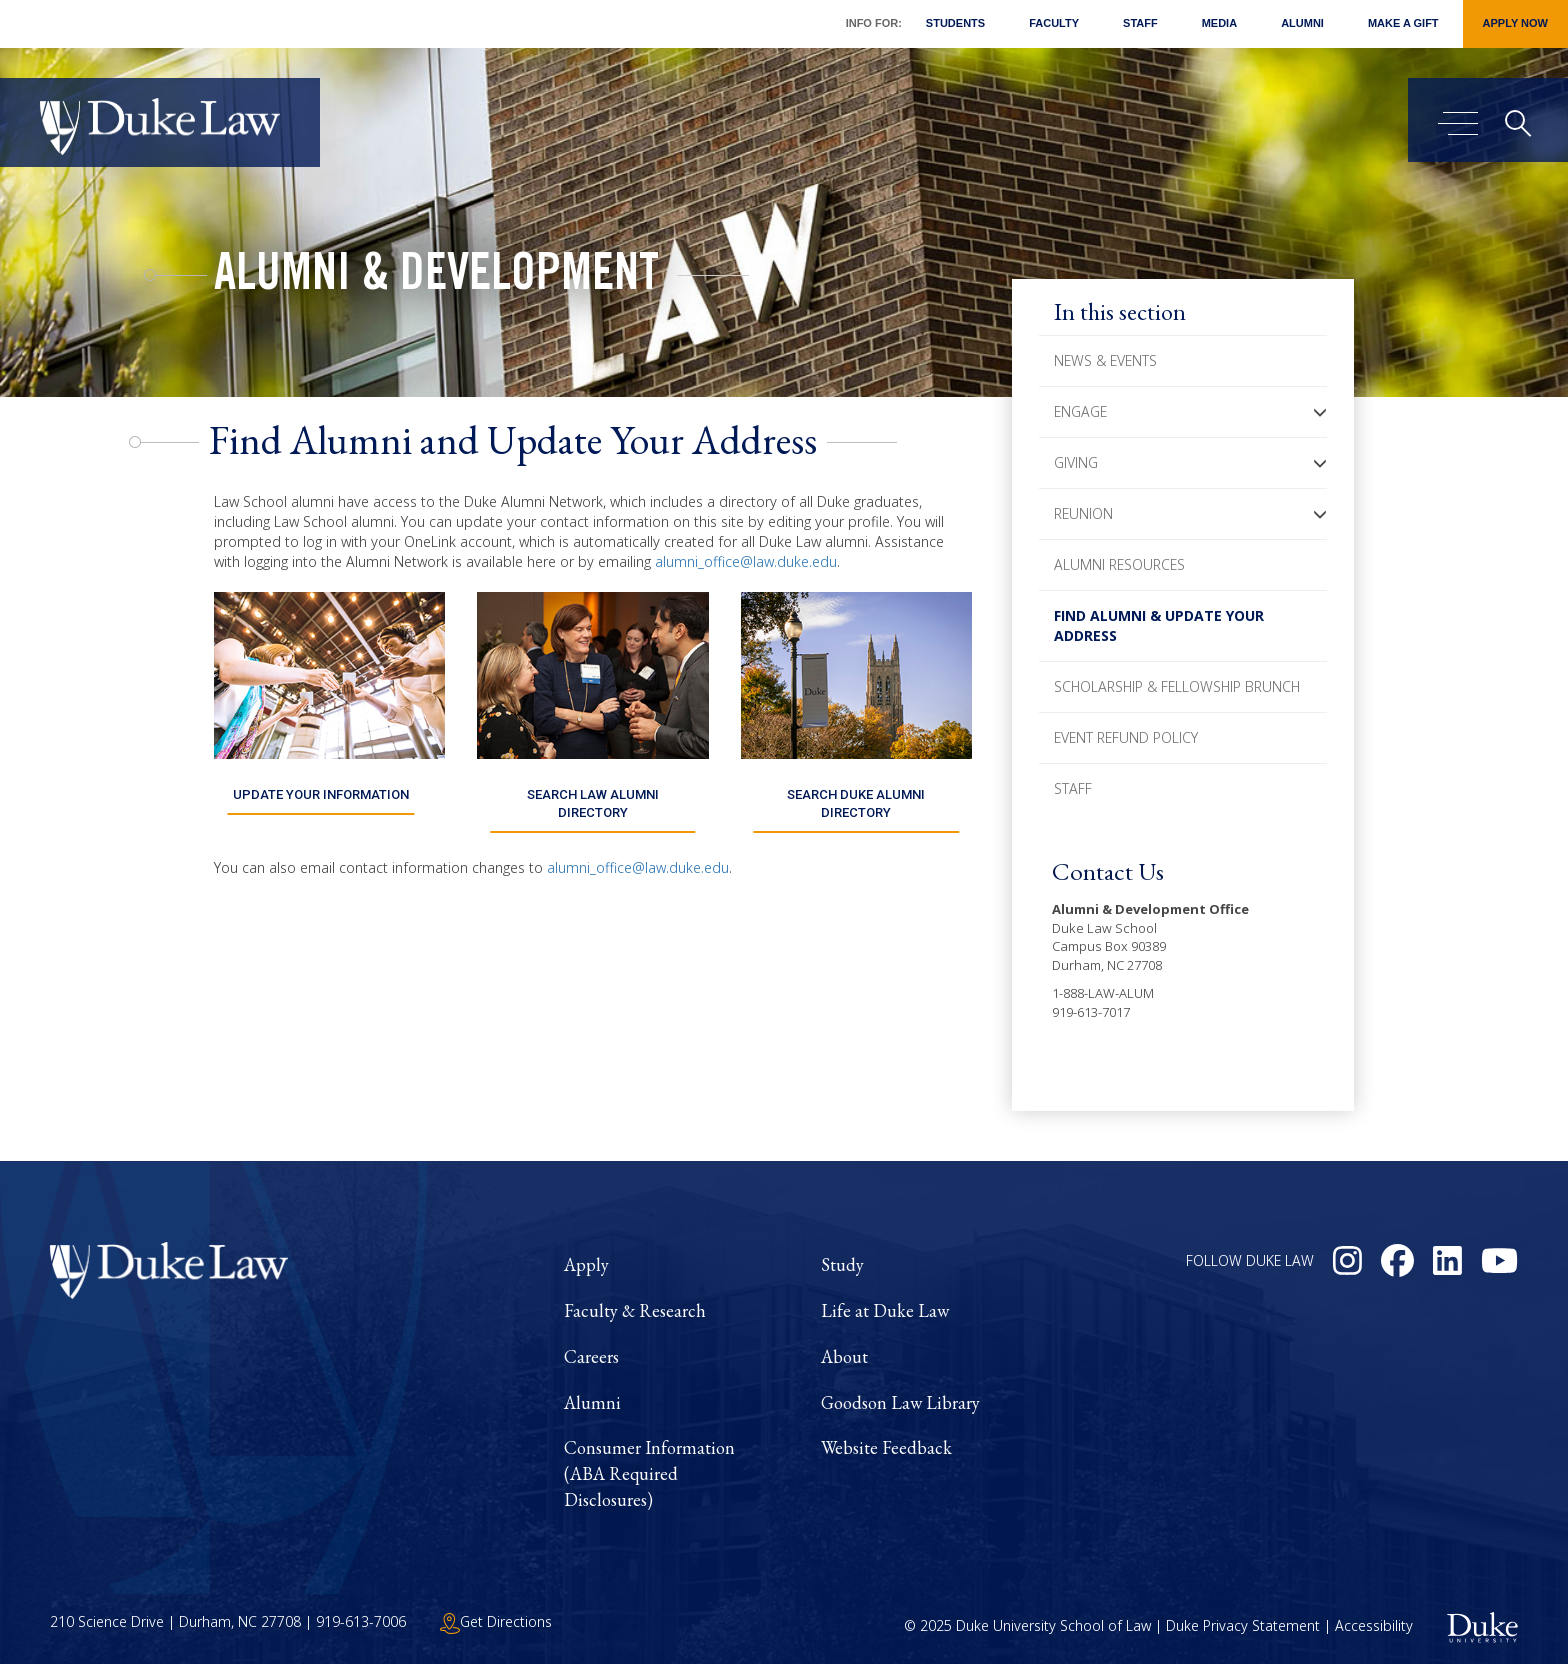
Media (1219, 23)
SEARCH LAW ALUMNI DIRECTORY (592, 803)
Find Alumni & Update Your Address (1159, 625)
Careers (591, 1356)
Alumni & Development (436, 278)
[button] (1320, 412)
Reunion (1083, 513)
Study (842, 1264)
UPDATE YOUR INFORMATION (320, 794)
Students (955, 23)
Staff (1140, 23)
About (844, 1356)
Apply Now (1515, 23)
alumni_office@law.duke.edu (746, 561)
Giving (1076, 462)
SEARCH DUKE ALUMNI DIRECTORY (856, 803)
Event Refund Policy (1126, 737)
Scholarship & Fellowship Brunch (1177, 686)
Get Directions (496, 1621)
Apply (586, 1264)
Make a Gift (1403, 23)
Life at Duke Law (885, 1310)
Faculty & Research (635, 1310)
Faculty (1054, 23)
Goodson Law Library (900, 1402)
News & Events (1105, 360)
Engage (1080, 411)
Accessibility (1374, 1626)
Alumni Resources (1119, 564)
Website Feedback (886, 1447)
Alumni (1302, 23)
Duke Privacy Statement (1243, 1626)
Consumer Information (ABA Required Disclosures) (649, 1473)
